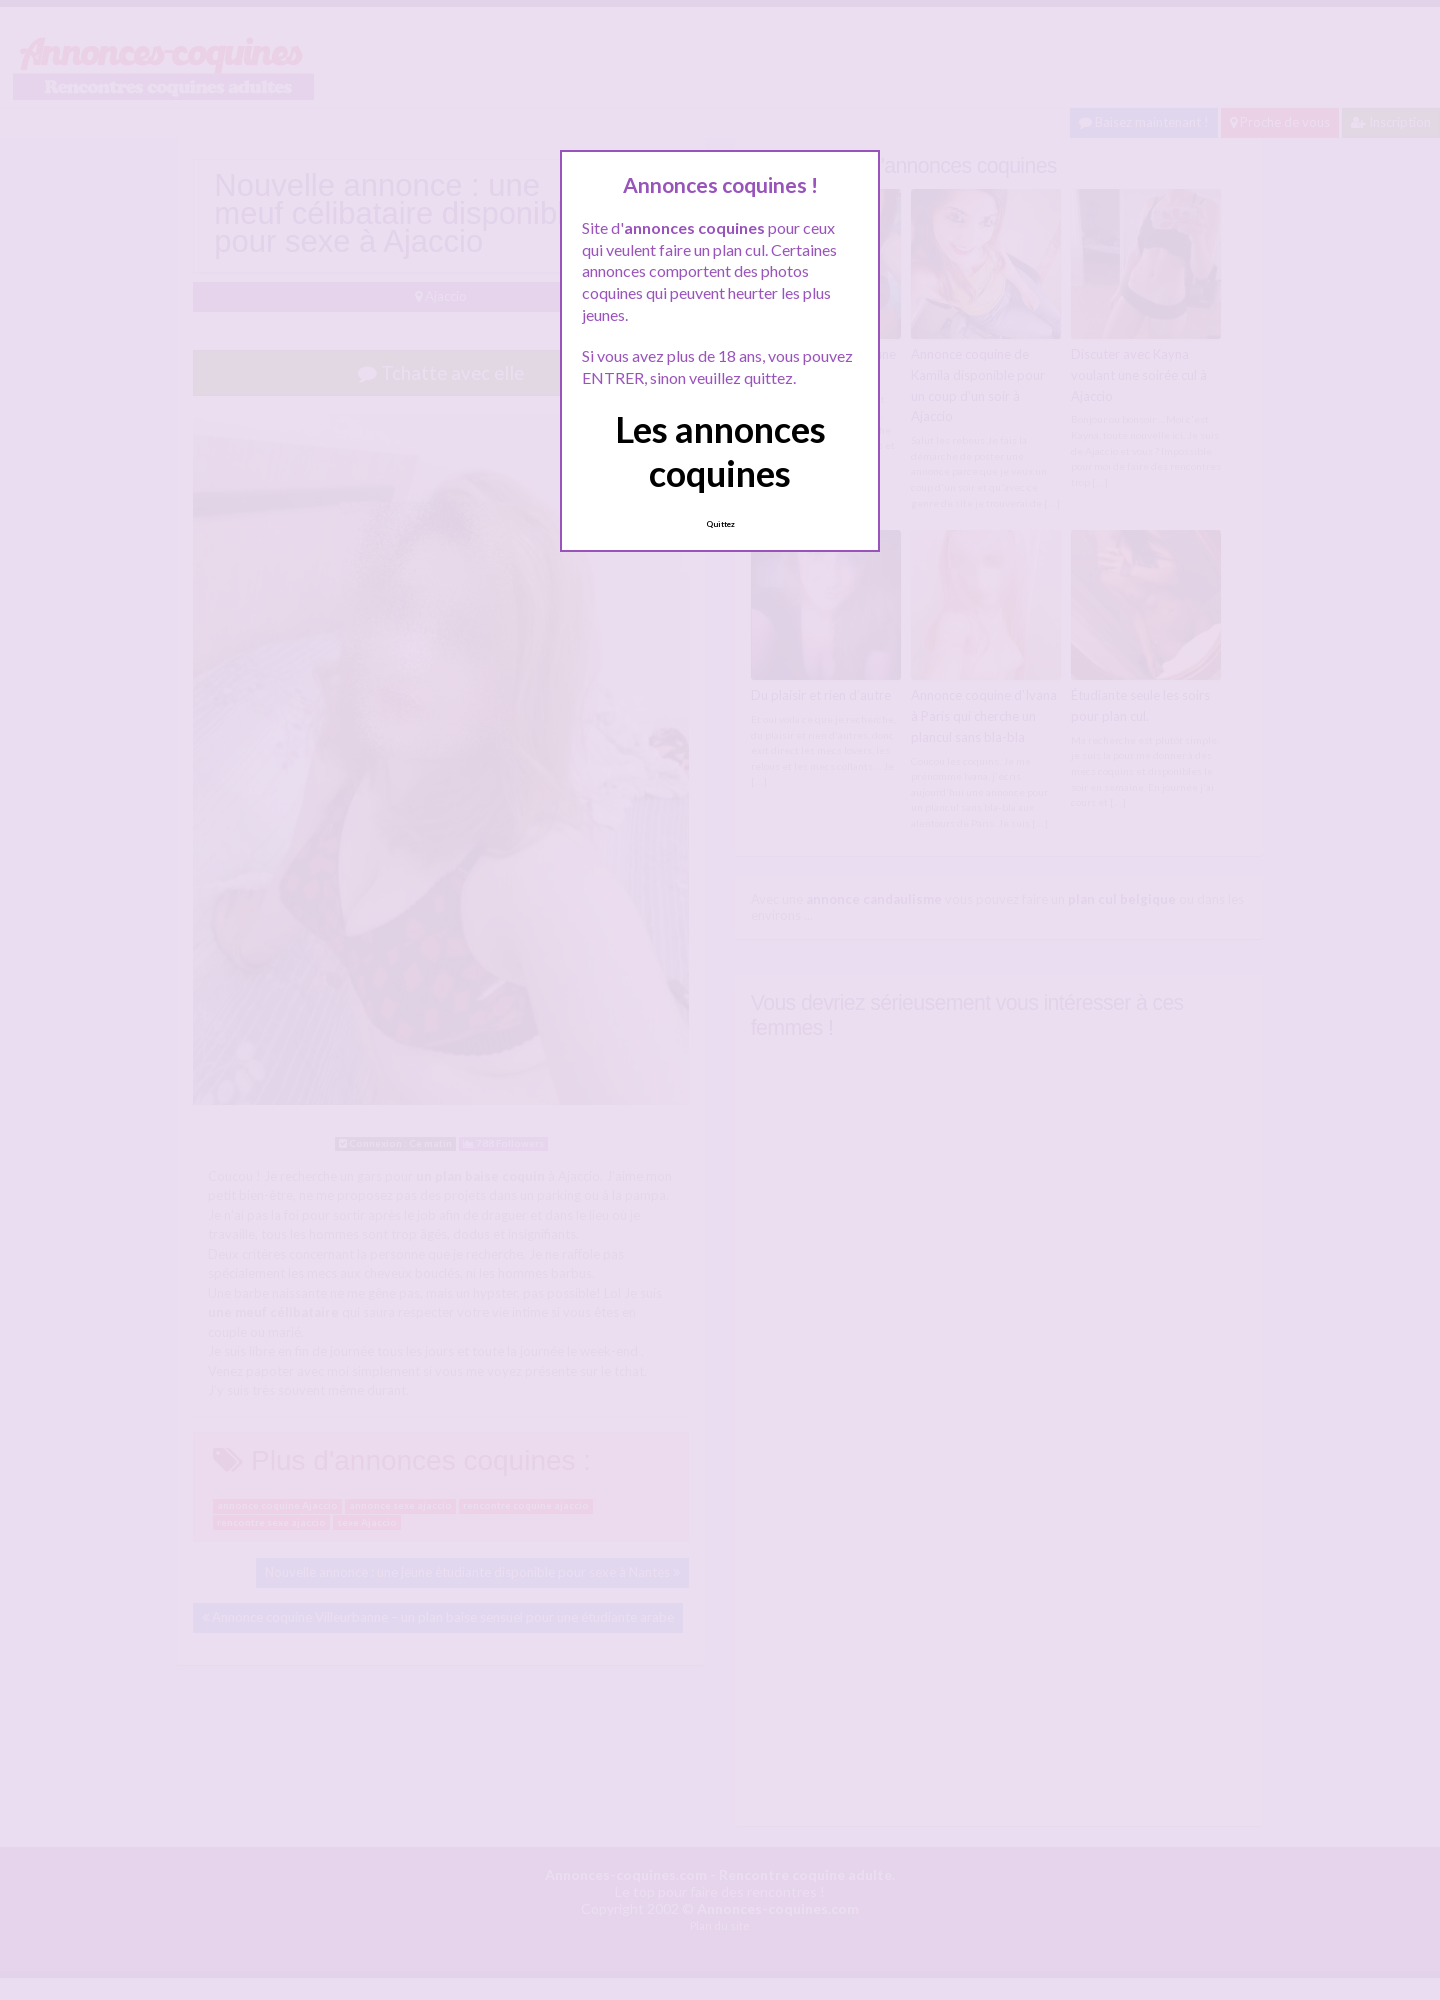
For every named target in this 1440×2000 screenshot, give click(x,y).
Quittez (720, 524)
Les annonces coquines (720, 450)
